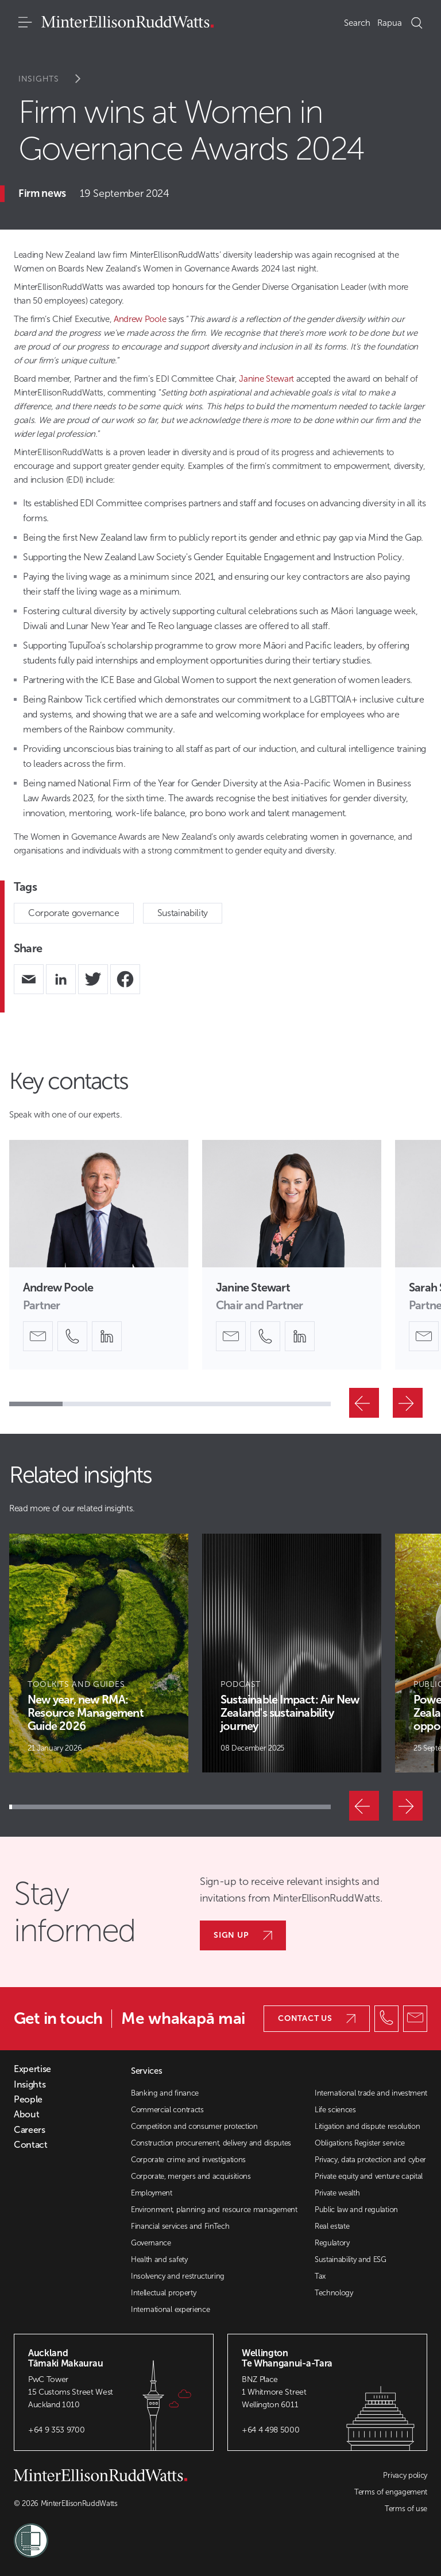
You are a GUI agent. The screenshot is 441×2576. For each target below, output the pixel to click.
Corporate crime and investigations (188, 2159)
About (26, 2114)
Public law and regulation (356, 2209)
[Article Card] (98, 1653)
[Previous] (364, 1403)
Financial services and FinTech (180, 2226)
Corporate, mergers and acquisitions (191, 2176)
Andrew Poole (140, 319)
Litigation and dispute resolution (367, 2126)
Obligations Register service (360, 2143)
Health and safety (159, 2259)
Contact (31, 2145)
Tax (320, 2276)
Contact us (316, 2018)
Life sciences (335, 2109)
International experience (170, 2309)
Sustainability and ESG (350, 2259)
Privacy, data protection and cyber (370, 2159)
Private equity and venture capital (369, 2176)
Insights (57, 78)
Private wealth (337, 2193)
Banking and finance (165, 2093)
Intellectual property (163, 2292)
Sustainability (182, 912)
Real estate (332, 2226)
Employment (151, 2193)
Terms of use (406, 2508)
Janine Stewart (267, 379)
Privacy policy (405, 2475)
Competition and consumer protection (194, 2126)
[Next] (408, 1403)
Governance (151, 2243)
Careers (29, 2130)
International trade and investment (371, 2093)
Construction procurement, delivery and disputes (211, 2143)
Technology (334, 2292)
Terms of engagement (390, 2492)
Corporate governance (73, 912)
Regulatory (332, 2243)
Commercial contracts (167, 2109)
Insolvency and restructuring (178, 2276)
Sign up (243, 1935)
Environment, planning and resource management (214, 2209)
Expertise (32, 2069)
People (28, 2099)
